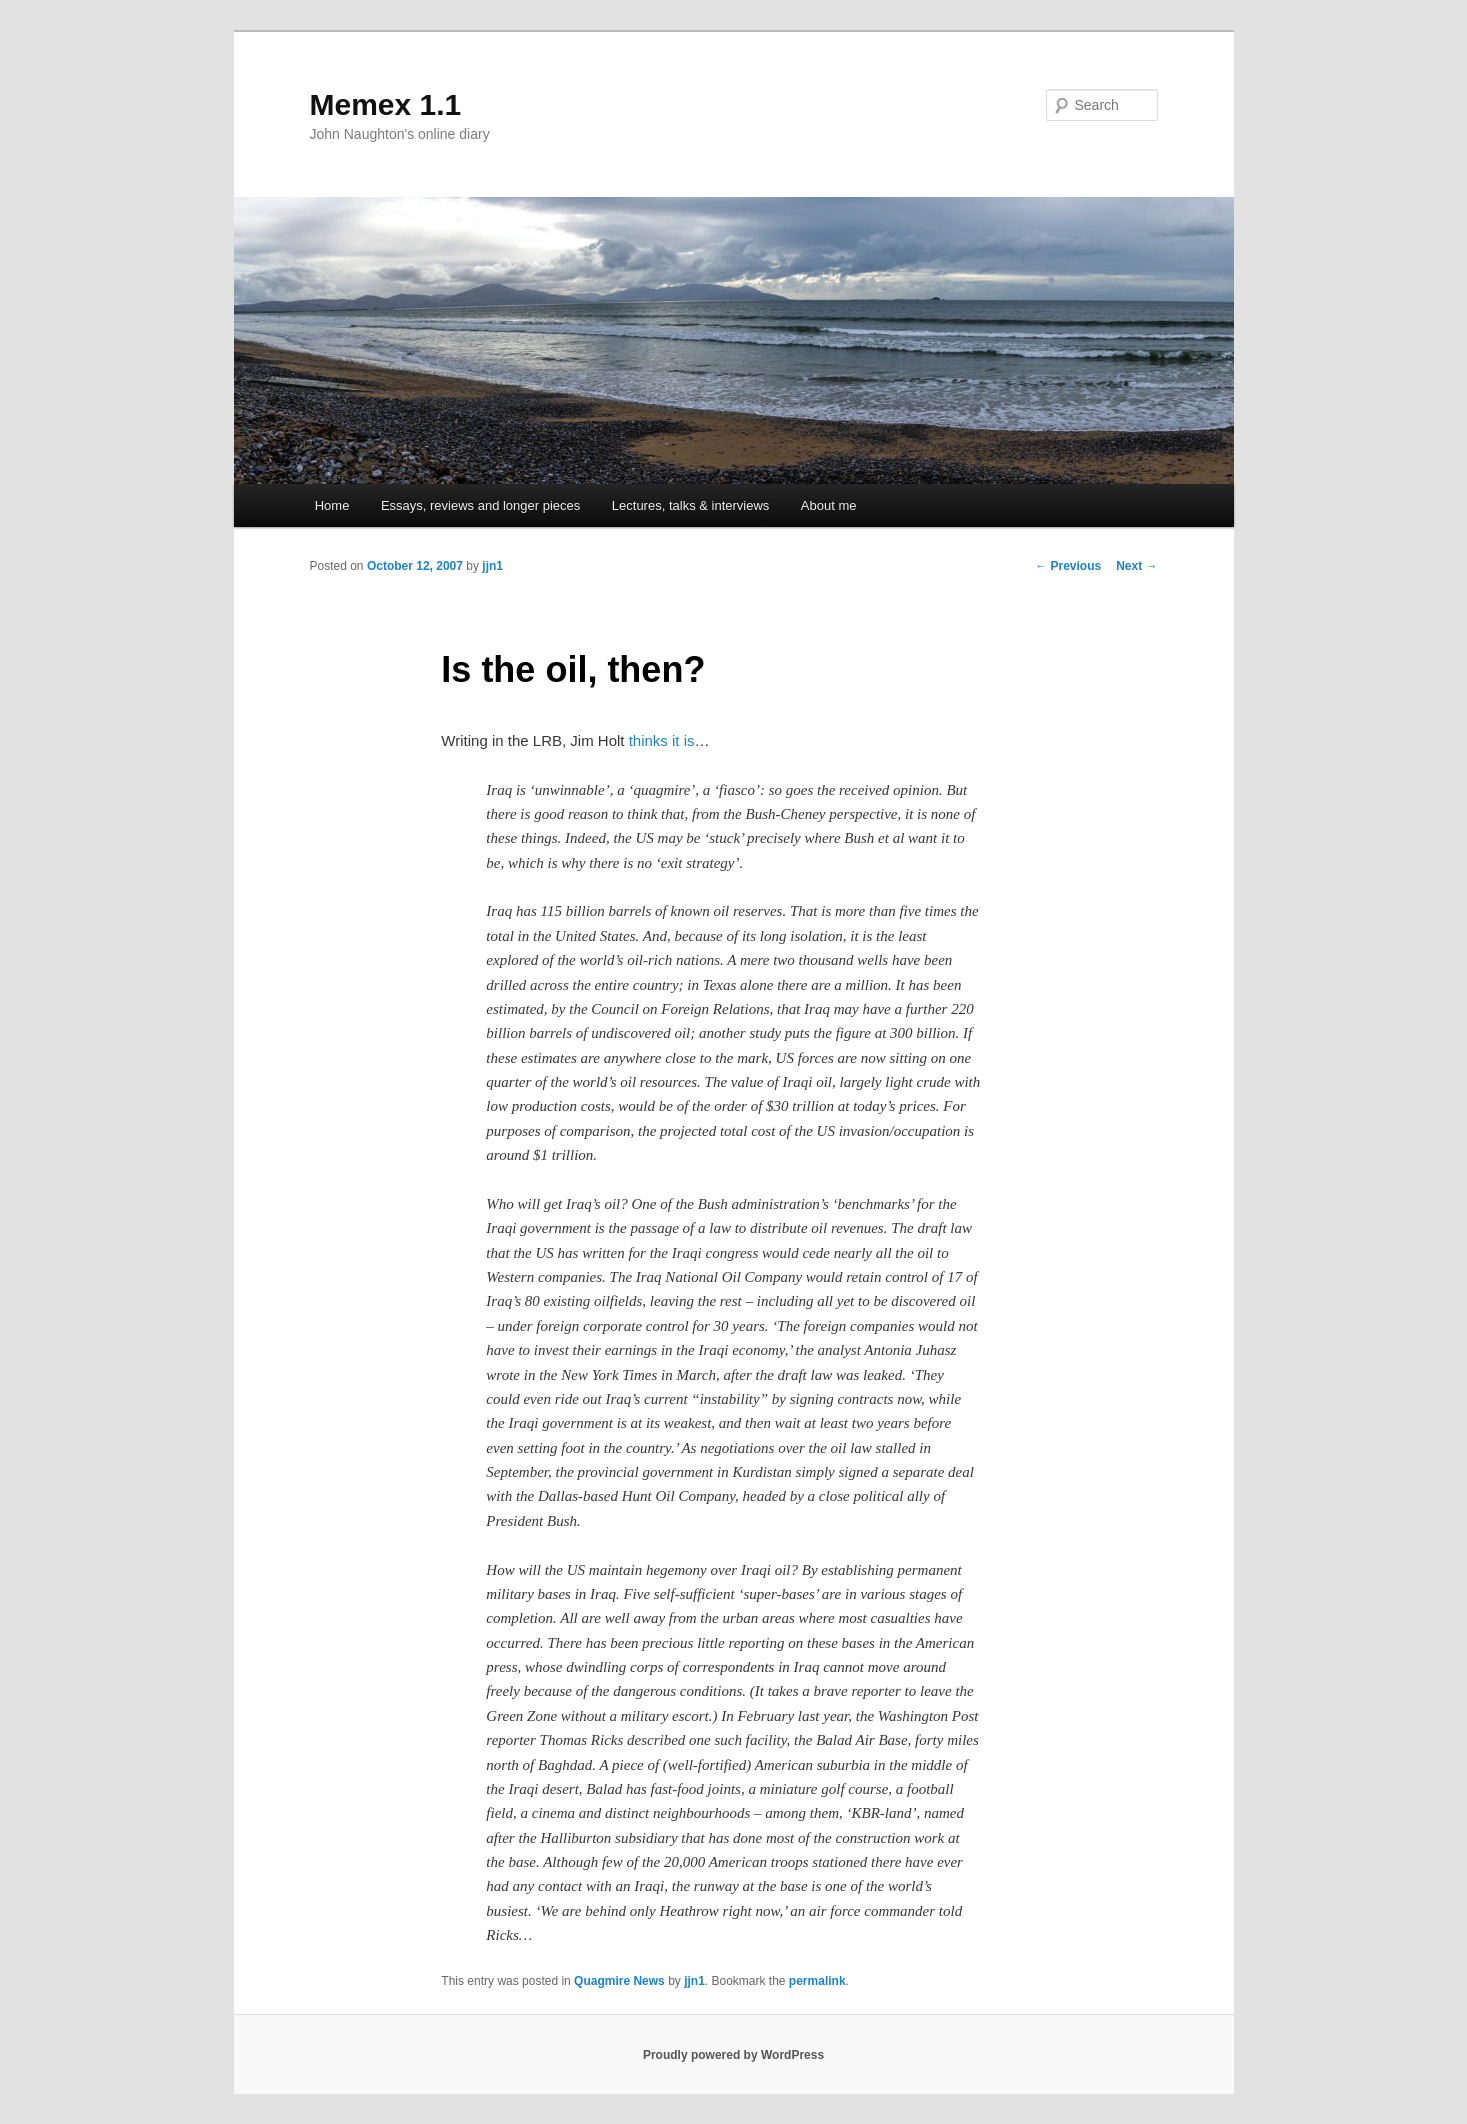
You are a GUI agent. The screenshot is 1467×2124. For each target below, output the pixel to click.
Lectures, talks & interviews (691, 505)
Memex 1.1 (386, 104)
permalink (817, 1981)
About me (829, 505)
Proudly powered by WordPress (733, 2055)
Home (332, 505)
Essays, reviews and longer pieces (480, 505)
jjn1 (492, 566)
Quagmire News (619, 1981)
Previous (1068, 566)
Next (1136, 566)
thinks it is (662, 740)
